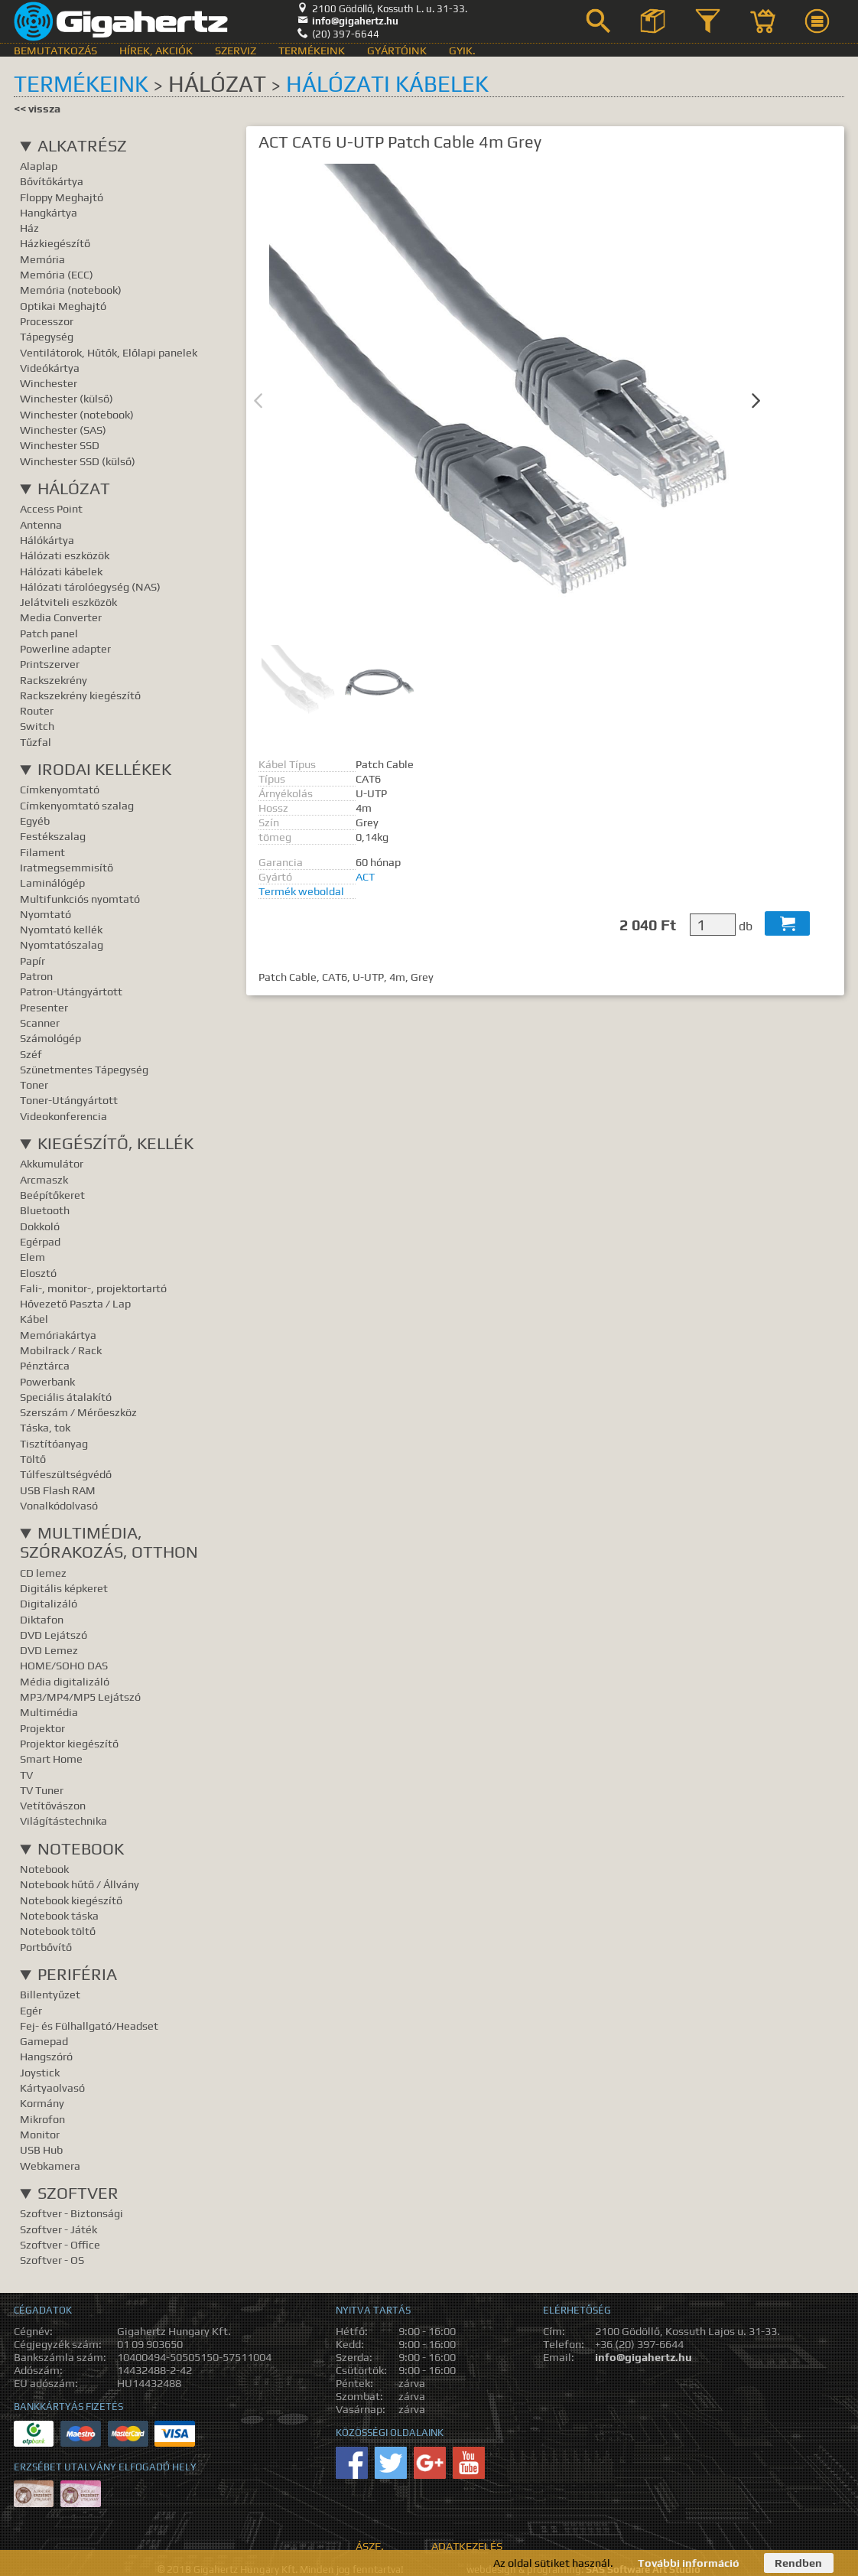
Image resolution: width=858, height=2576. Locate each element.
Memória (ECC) (56, 274)
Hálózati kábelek (387, 83)
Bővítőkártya (51, 180)
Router (37, 710)
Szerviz (235, 50)
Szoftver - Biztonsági (71, 2212)
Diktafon (41, 1619)
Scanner (40, 1022)
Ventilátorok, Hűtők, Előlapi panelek (108, 352)
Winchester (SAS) (63, 429)
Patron (36, 975)
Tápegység (46, 336)
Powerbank (47, 1381)
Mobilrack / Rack (61, 1349)
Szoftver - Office (60, 2244)
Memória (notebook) (71, 289)
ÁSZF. (370, 2545)
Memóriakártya (58, 1334)
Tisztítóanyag (54, 1443)
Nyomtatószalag (61, 944)
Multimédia (49, 1711)
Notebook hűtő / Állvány (79, 1883)
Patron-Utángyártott (71, 991)
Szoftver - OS (52, 2259)
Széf (31, 1053)
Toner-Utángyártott (69, 1099)
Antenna (41, 524)
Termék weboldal (301, 890)
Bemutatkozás (55, 50)
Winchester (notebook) (77, 414)
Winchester (48, 382)
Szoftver (78, 2193)
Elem (32, 1256)
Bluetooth (45, 1209)
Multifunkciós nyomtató (80, 898)
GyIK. (462, 50)
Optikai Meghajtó (63, 305)
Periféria (77, 1974)
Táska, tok (45, 1427)
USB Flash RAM (58, 1489)
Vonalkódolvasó (59, 1505)
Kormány (42, 2102)
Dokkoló (40, 1226)
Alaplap (38, 165)
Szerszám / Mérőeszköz (78, 1411)
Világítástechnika (63, 1820)
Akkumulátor (51, 1163)
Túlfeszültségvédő (66, 1473)
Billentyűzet (50, 1994)
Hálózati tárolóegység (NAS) (90, 586)
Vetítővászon (53, 1805)
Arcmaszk (44, 1179)
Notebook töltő (58, 1930)
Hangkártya (48, 212)
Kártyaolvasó (52, 2087)
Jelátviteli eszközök (68, 601)
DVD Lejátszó (53, 1634)
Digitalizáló (48, 1603)
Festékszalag (53, 835)
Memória (42, 258)
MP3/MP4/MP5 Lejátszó (80, 1696)
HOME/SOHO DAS (64, 1665)
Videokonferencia (63, 1115)
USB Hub (41, 2149)
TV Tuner (41, 1789)
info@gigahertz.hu (347, 21)
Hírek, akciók (156, 50)
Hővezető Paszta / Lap (75, 1303)
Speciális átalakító (66, 1396)
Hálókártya (47, 539)
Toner (34, 1084)
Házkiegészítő (55, 242)
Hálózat (73, 488)
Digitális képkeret (64, 1587)
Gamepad (44, 2040)
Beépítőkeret (52, 1194)
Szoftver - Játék (58, 2229)
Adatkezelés (466, 2545)
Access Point (51, 508)
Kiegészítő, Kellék (115, 1143)
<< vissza (37, 108)
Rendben (798, 2562)
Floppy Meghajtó (61, 197)
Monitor (40, 2134)
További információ (688, 2562)
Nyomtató (45, 913)
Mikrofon (42, 2118)
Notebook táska (59, 1915)
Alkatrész (82, 145)
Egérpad (40, 1241)
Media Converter (61, 617)
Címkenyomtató (59, 789)
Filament (42, 851)
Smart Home (51, 1758)
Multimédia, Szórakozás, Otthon (109, 1542)
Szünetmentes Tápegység (84, 1069)
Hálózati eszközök (64, 555)
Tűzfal (35, 741)
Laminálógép (52, 882)
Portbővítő (46, 1946)
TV (26, 1774)
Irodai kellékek (104, 769)
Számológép (50, 1037)
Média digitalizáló (64, 1681)
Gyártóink (397, 50)
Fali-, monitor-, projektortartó (93, 1288)
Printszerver (50, 663)
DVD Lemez (49, 1649)
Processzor (46, 320)
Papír (32, 960)
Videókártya (50, 367)
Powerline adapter (65, 648)
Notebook (80, 1848)
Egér (31, 2010)
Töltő (33, 1458)
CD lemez (43, 1572)
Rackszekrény (53, 679)
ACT (365, 876)
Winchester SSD (59, 444)
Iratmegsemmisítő (66, 867)
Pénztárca (45, 1365)
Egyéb (35, 820)
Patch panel (49, 633)
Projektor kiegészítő (69, 1743)
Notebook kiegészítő (71, 1900)
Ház (29, 227)
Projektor (42, 1727)
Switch (37, 725)
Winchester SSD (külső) (77, 460)
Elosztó (38, 1272)
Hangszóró (46, 2056)
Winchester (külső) (66, 398)
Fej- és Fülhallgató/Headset (89, 2025)
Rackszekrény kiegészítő (80, 695)
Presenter (44, 1007)
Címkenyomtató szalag (77, 805)
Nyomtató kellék (61, 929)
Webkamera (50, 2165)
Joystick (40, 2072)
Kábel (34, 1318)
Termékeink (311, 50)
